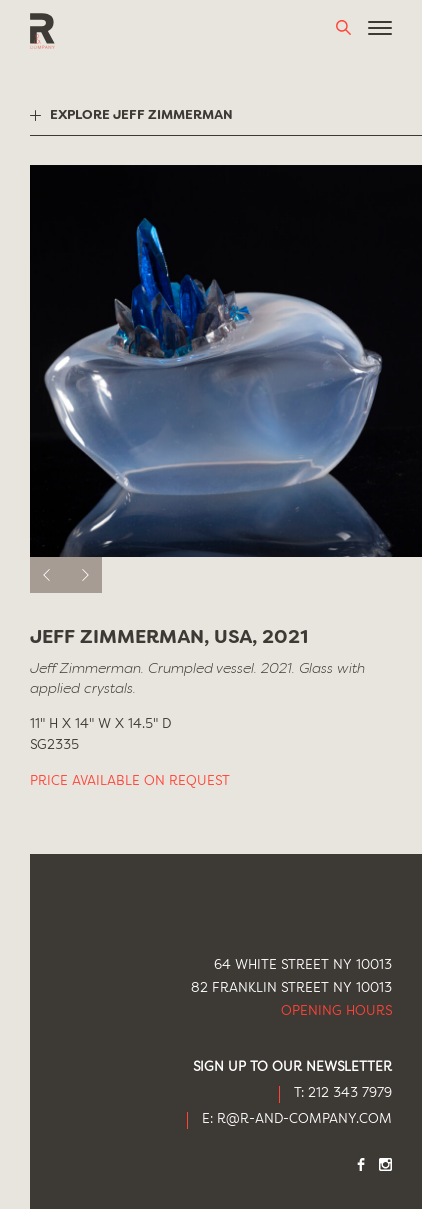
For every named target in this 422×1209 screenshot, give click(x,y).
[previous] (48, 575)
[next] (84, 575)
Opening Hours (336, 1011)
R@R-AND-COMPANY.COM (304, 1119)
